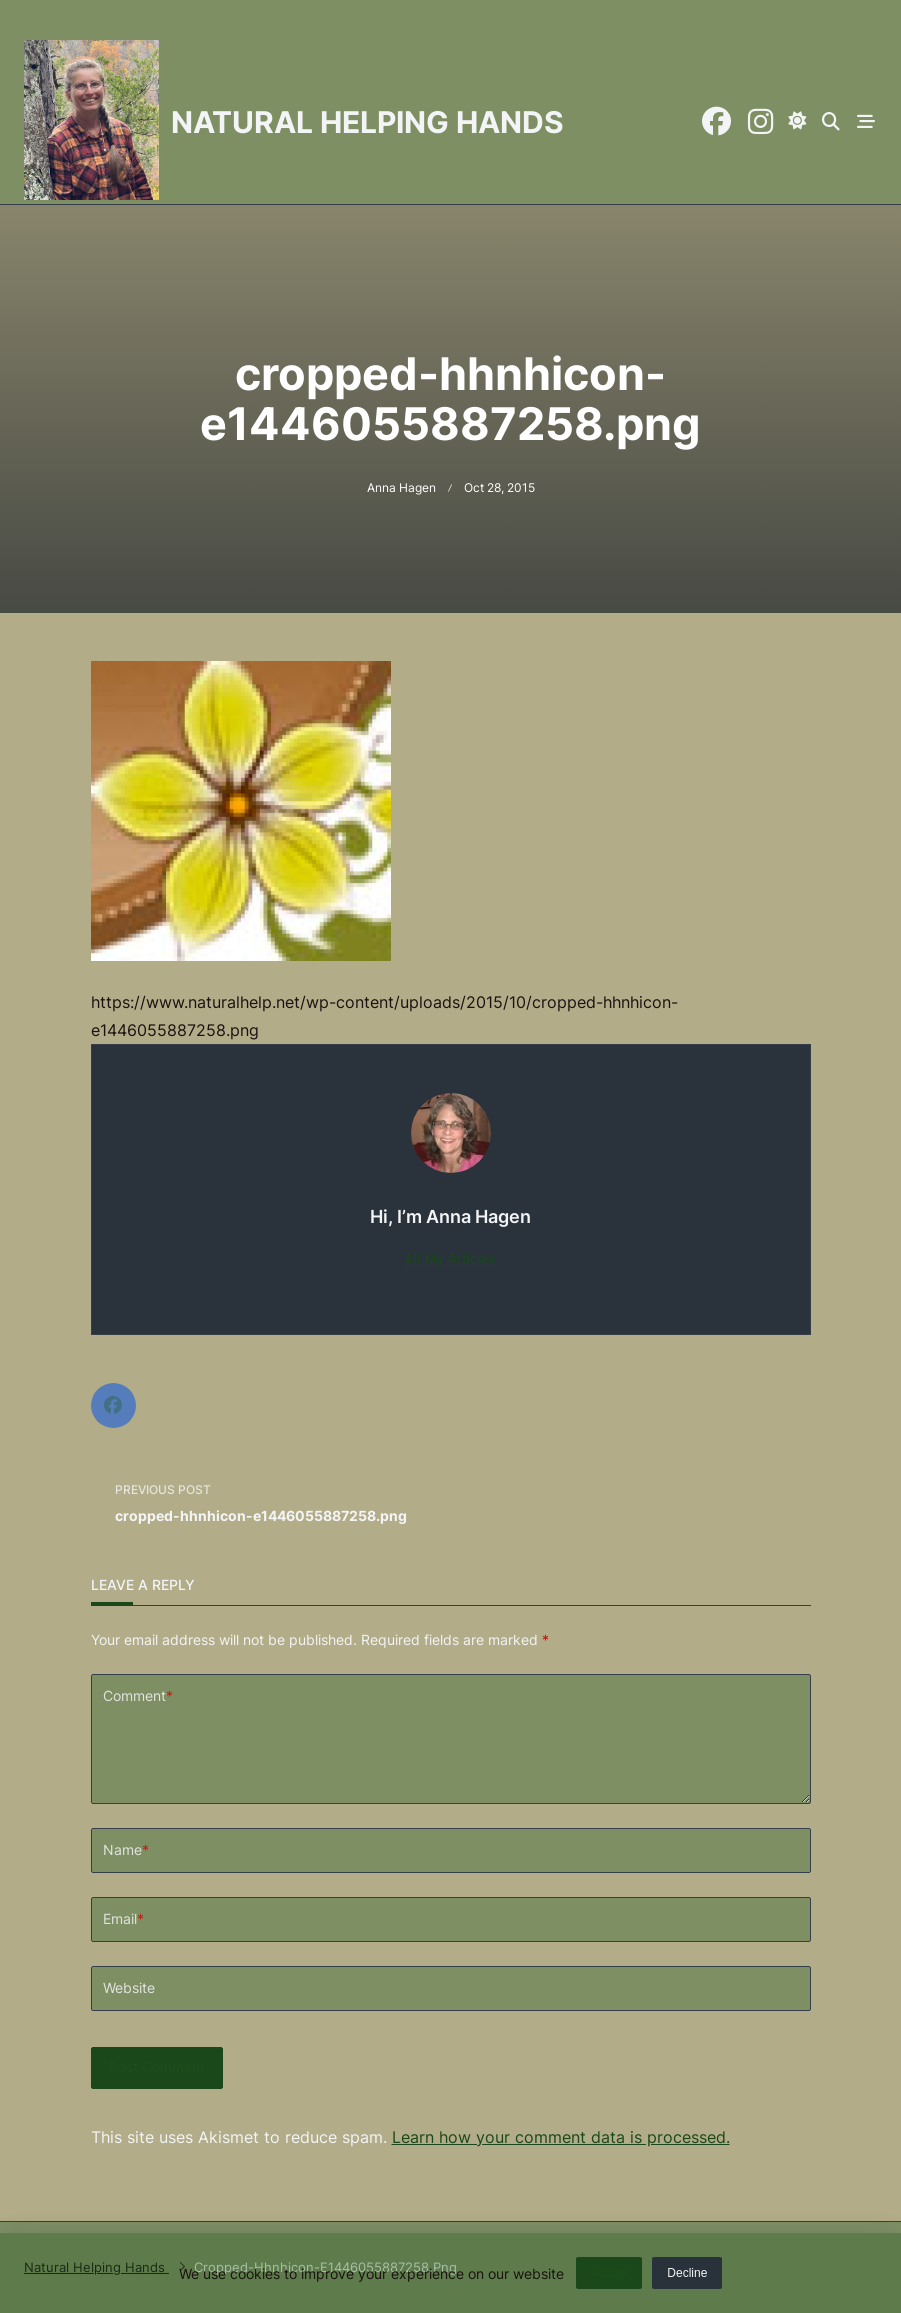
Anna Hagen (401, 487)
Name (126, 1882)
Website (129, 2020)
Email (123, 1951)
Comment (138, 1696)
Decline (687, 2277)
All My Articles (450, 1259)
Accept (609, 2277)
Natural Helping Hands (367, 122)
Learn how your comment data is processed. (561, 2169)
